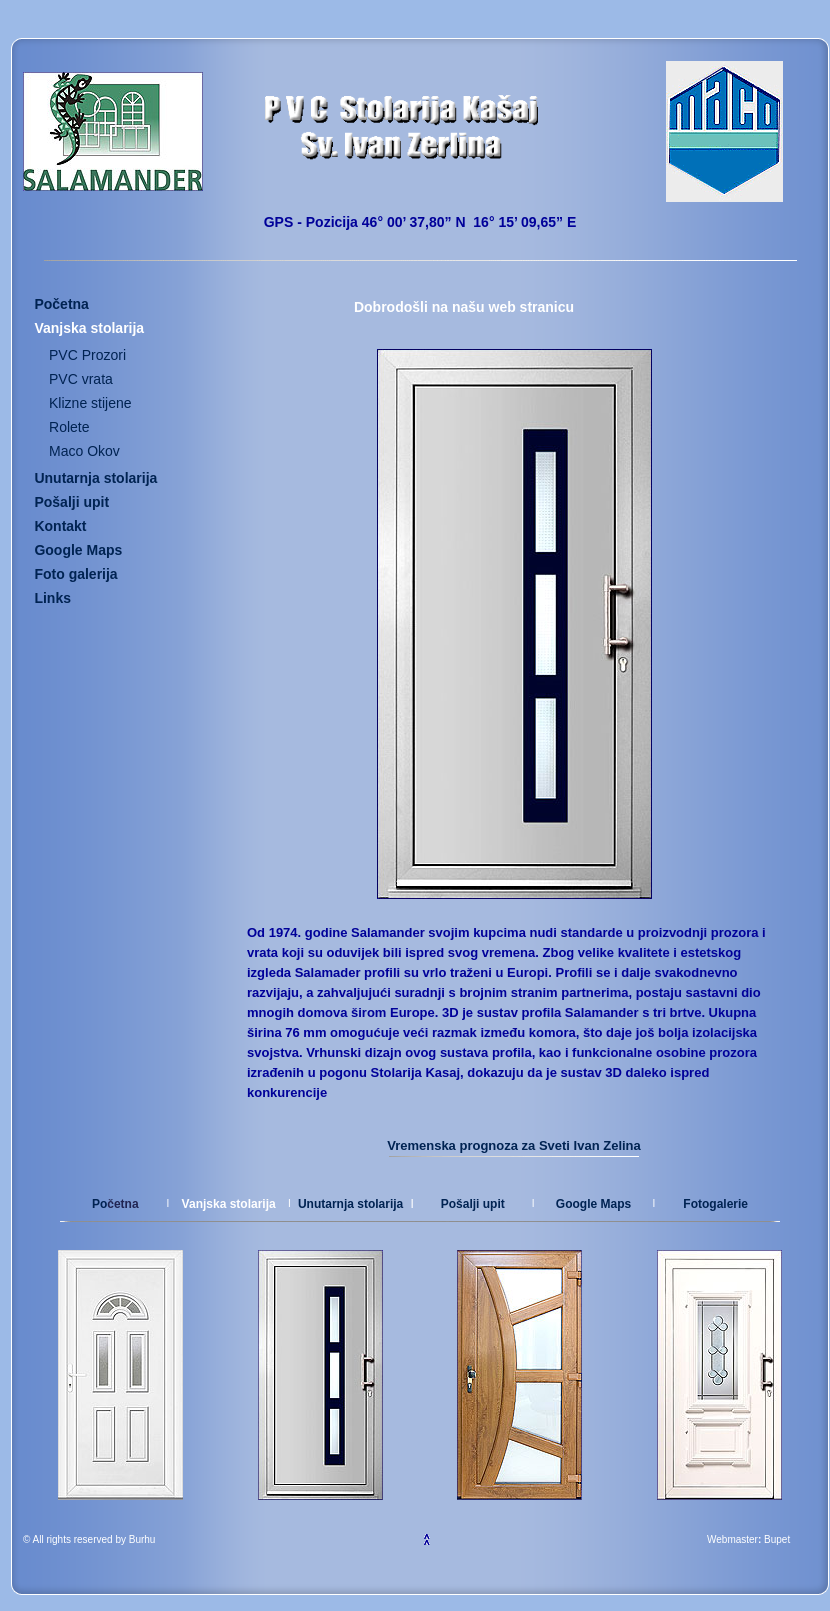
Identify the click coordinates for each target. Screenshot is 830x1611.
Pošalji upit (71, 502)
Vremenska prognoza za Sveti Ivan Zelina (514, 1145)
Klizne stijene (90, 403)
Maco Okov (84, 451)
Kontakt (60, 526)
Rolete (69, 427)
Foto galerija (75, 574)
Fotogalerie (715, 1204)
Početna (61, 304)
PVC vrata (81, 379)
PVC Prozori (87, 355)
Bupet (777, 1539)
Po (99, 1204)
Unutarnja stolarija (350, 1204)
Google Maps (593, 1204)
